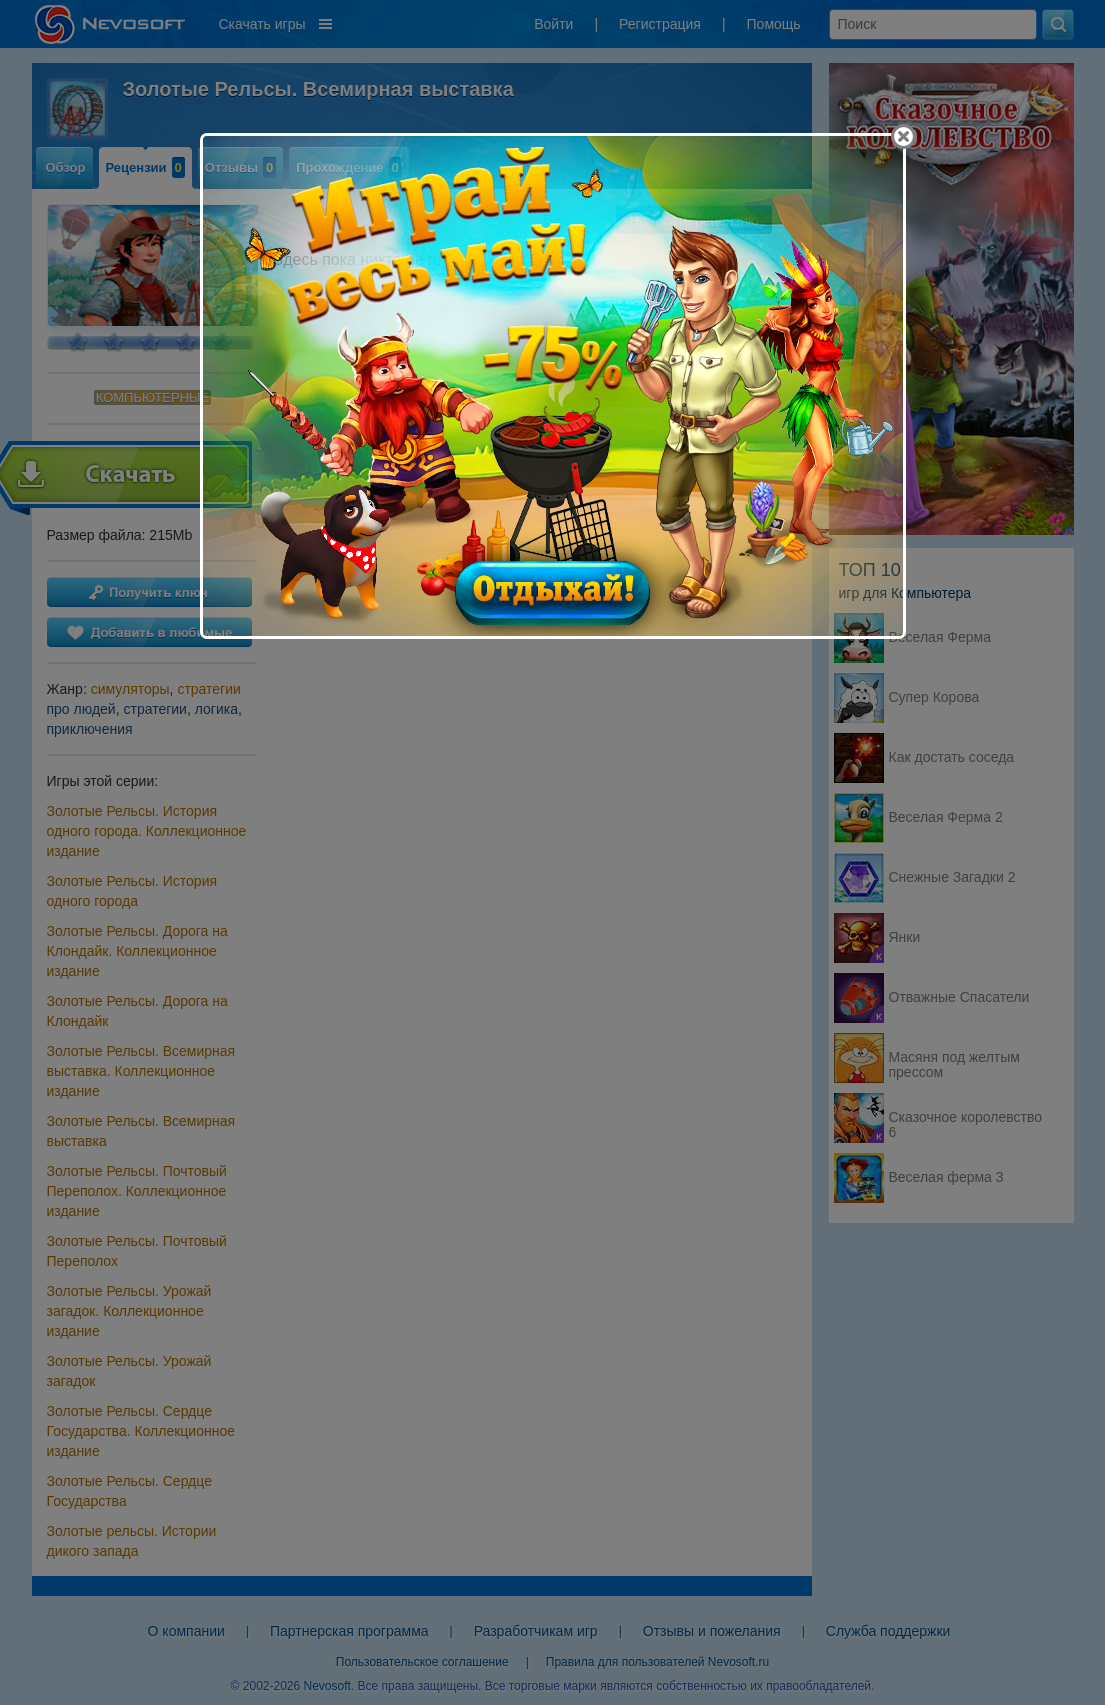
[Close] (903, 136)
